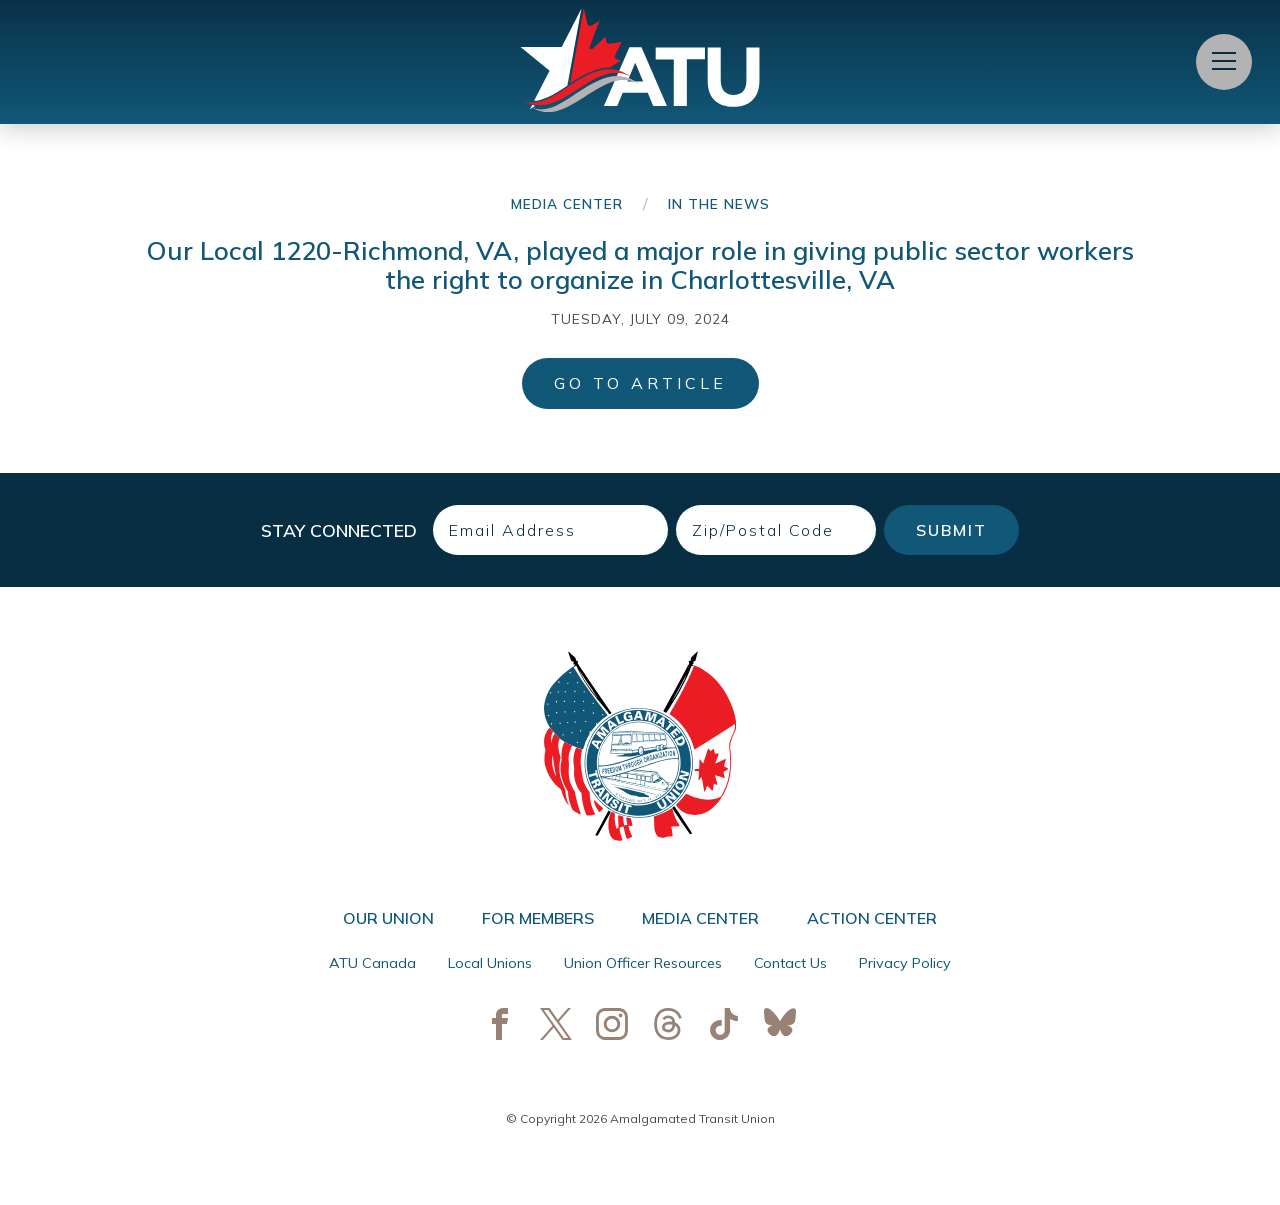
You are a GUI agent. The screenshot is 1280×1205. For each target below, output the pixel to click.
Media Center (567, 203)
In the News (719, 203)
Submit (951, 530)
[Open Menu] (1224, 62)
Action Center (872, 918)
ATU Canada (372, 963)
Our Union (388, 918)
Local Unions (490, 963)
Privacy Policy (905, 963)
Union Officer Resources (643, 963)
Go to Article (640, 383)
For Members (538, 918)
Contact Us (790, 963)
